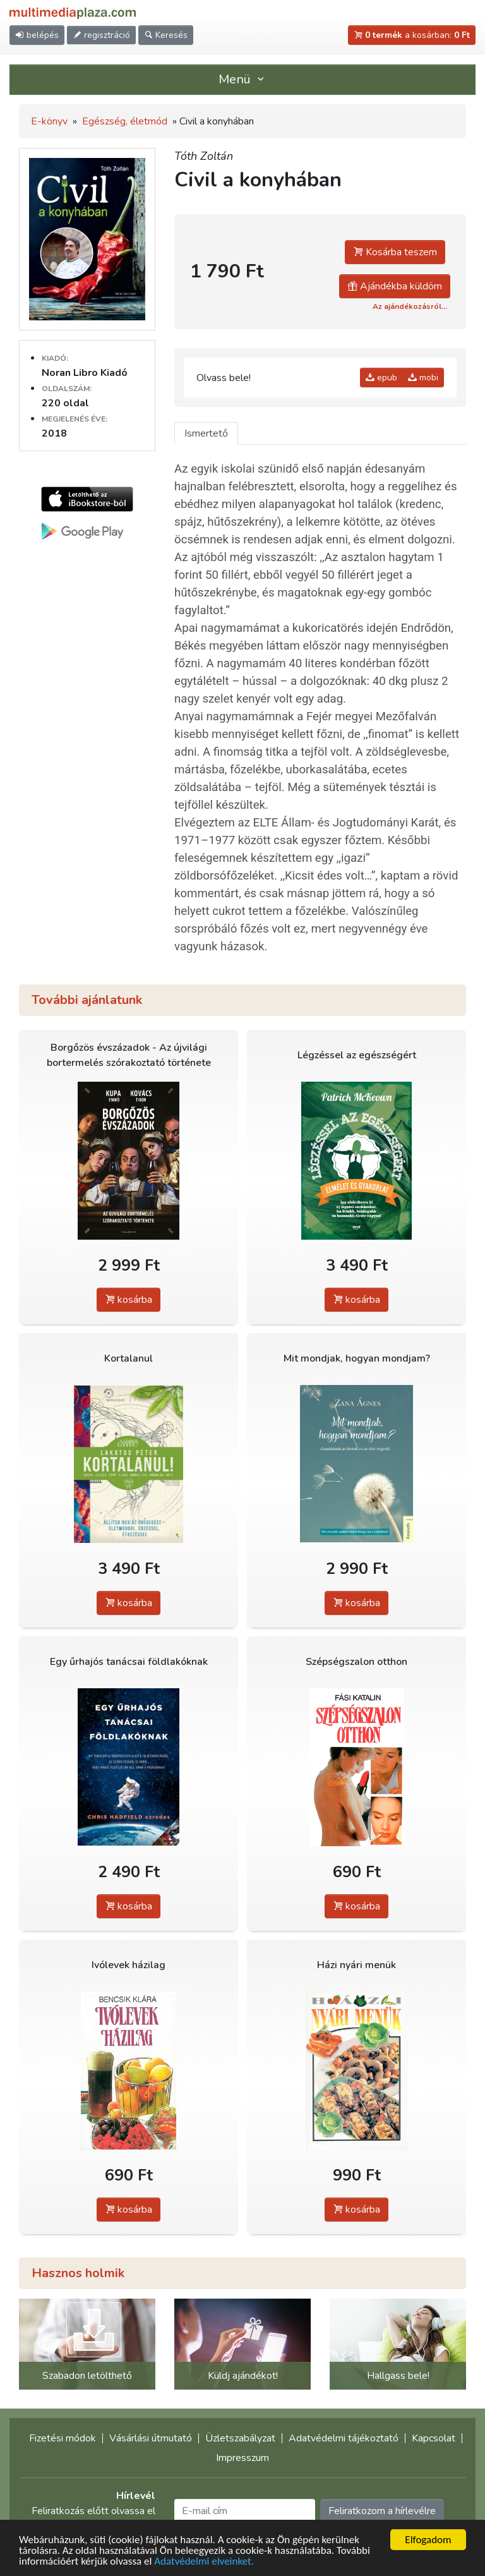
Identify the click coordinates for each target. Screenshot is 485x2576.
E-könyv (49, 121)
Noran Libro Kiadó (85, 373)
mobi (423, 378)
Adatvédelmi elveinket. (204, 2561)
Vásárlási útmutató (150, 2438)
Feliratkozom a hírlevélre (382, 2511)
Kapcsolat (433, 2438)
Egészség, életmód (124, 121)
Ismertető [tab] (206, 433)
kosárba (128, 1300)
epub (381, 378)
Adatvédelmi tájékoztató (343, 2438)
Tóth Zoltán (203, 156)
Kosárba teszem (395, 252)
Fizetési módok (62, 2438)
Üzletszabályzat (240, 2438)
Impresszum (242, 2458)
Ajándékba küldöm (394, 286)
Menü (242, 79)
